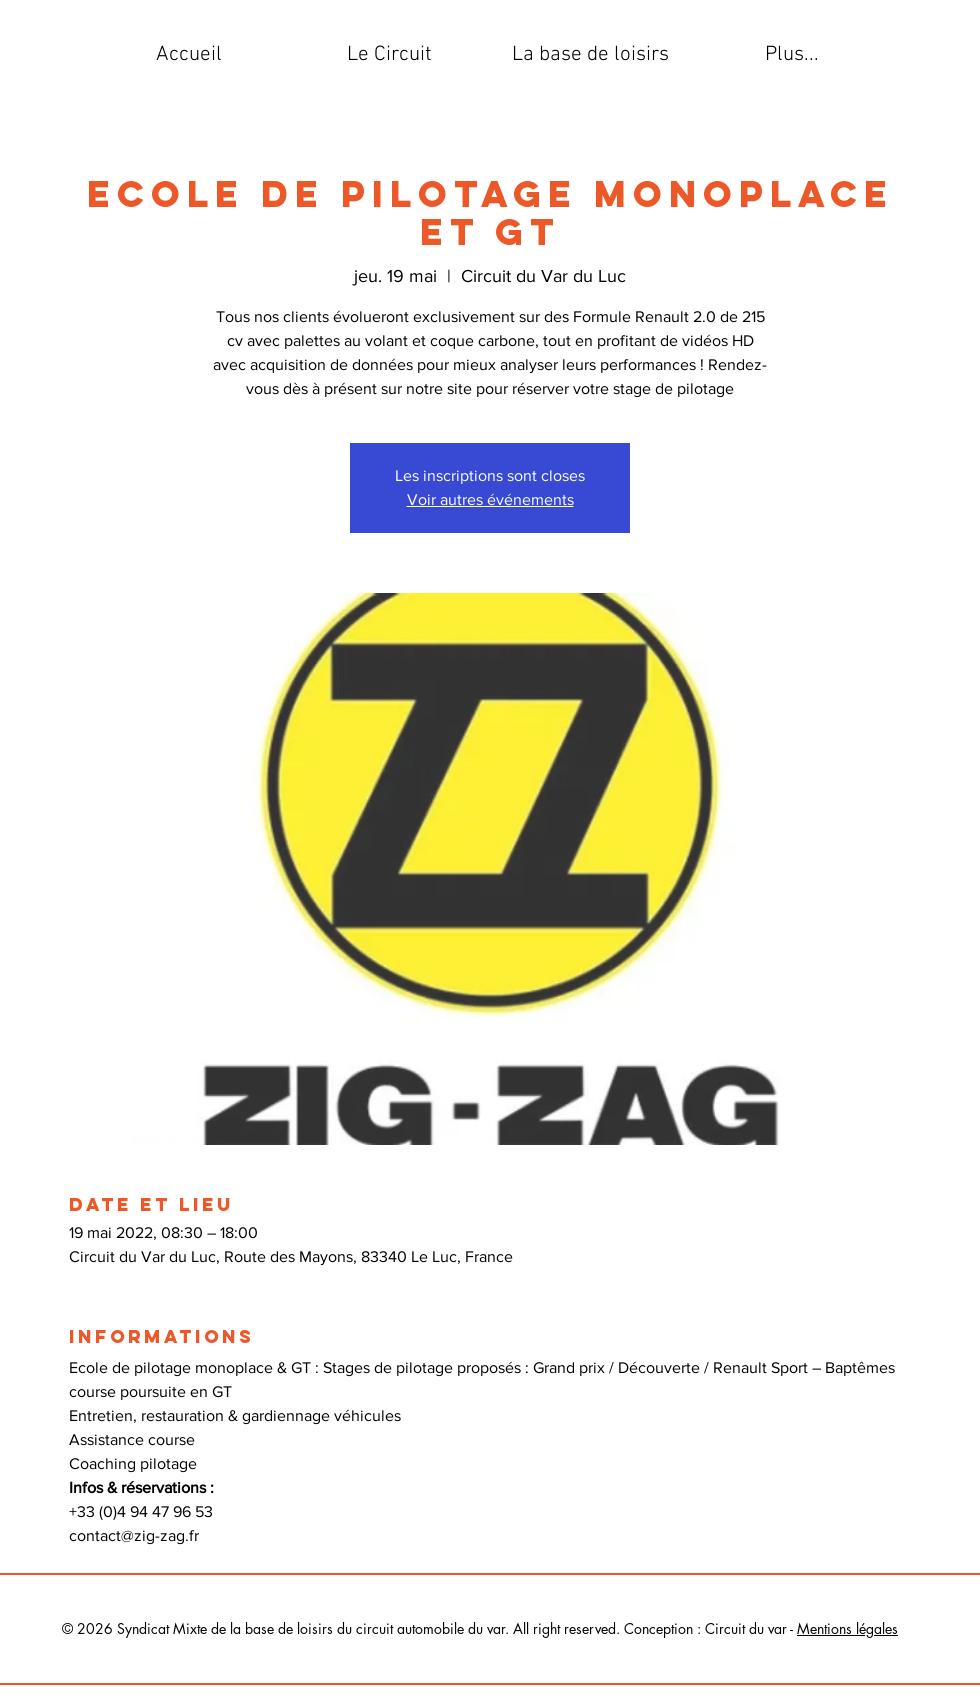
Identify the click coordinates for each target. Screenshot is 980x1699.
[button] (389, 55)
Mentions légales (847, 1628)
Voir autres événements (490, 499)
